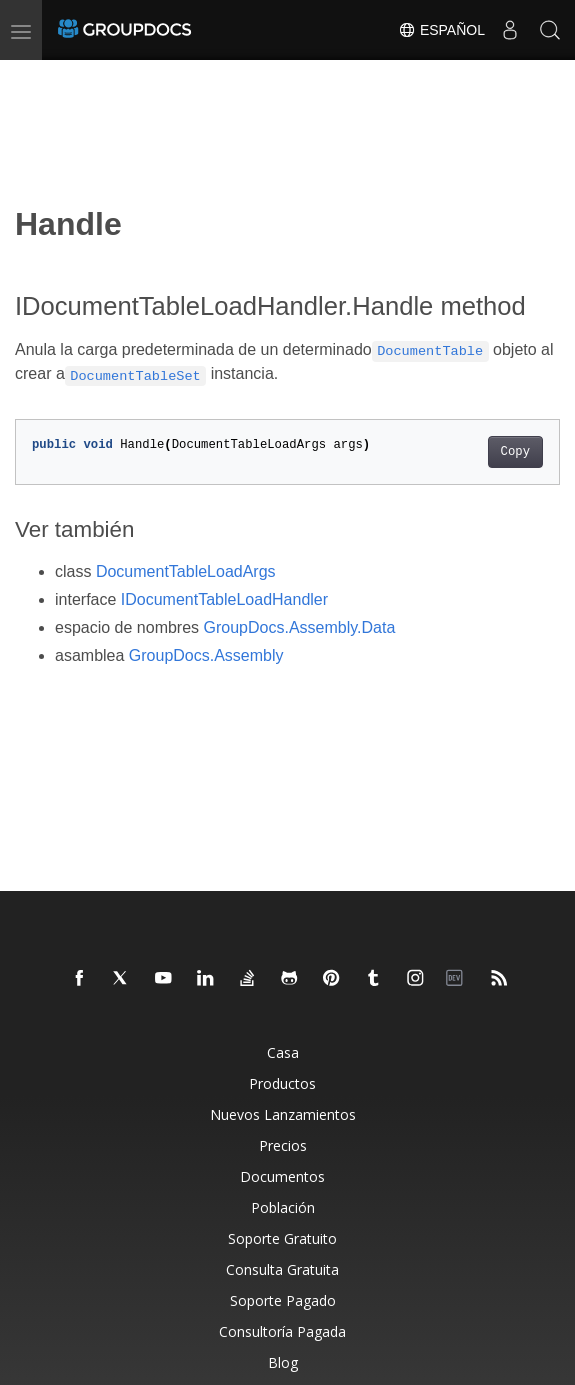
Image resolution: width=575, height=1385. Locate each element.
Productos (282, 1083)
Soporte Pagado (283, 1300)
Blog (283, 1362)
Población (283, 1207)
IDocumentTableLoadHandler (224, 599)
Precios (283, 1145)
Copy (515, 452)
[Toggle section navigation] (32, 77)
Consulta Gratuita (282, 1269)
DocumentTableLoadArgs (186, 571)
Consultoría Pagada (282, 1331)
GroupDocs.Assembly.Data (300, 627)
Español (441, 30)
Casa (283, 1052)
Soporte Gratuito (282, 1238)
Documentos (282, 1176)
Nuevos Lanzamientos (283, 1114)
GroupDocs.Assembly (206, 655)
